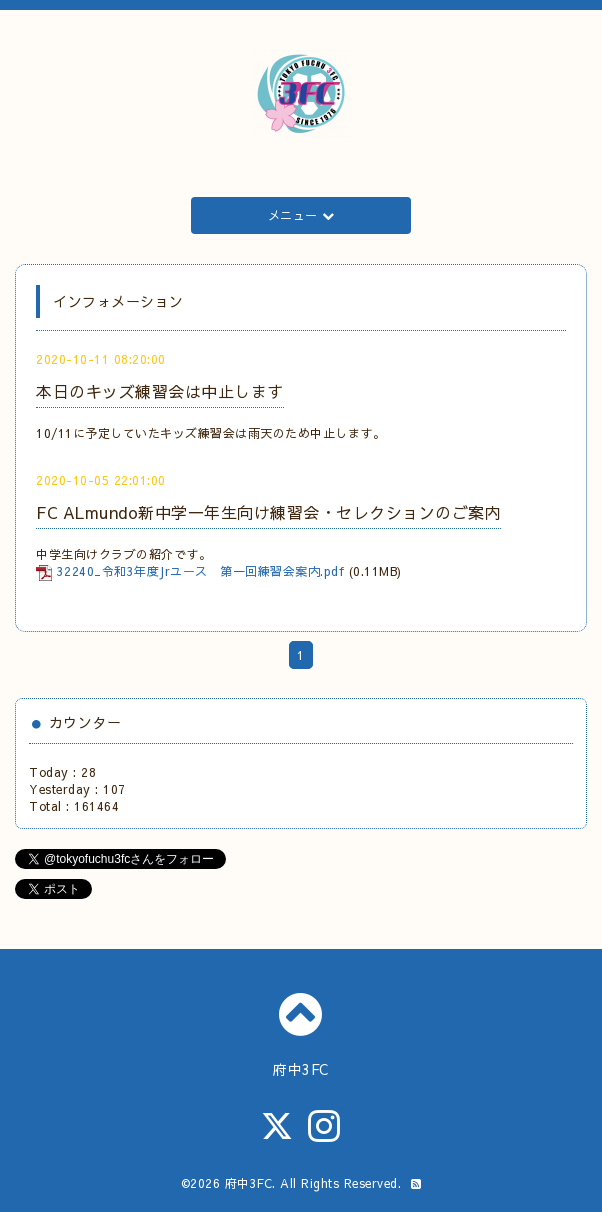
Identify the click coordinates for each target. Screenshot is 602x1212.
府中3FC (249, 1183)
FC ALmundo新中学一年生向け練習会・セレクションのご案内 (268, 512)
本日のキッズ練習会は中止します (160, 391)
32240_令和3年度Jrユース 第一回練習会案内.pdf (201, 571)
